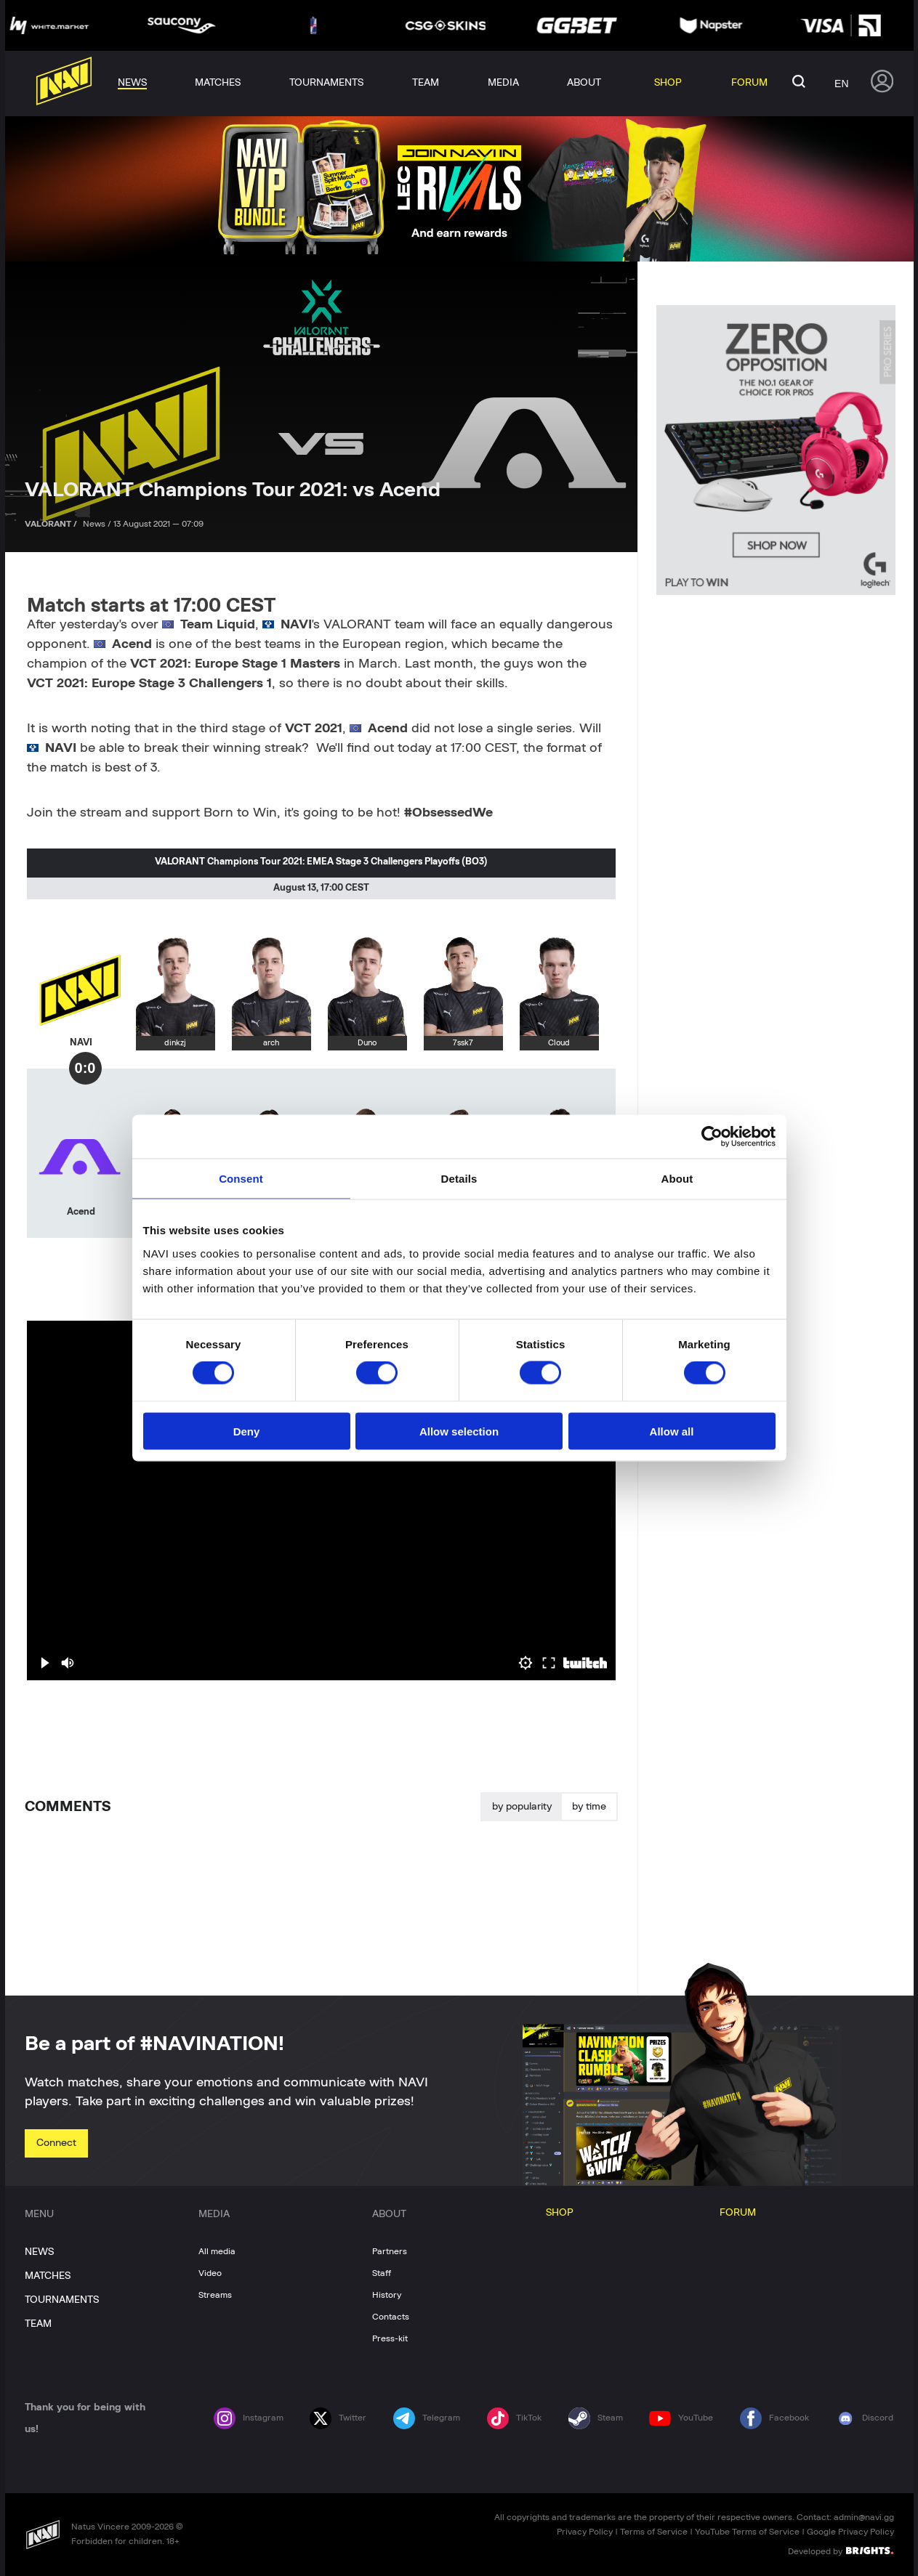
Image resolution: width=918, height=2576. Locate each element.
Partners (389, 2251)
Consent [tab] (241, 1178)
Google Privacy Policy (850, 2531)
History (386, 2295)
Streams (215, 2295)
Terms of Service (654, 2531)
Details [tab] (459, 1178)
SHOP (559, 2213)
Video (210, 2273)
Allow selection (459, 1431)
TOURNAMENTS (62, 2300)
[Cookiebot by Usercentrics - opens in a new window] (712, 1137)
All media (216, 2251)
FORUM (738, 2213)
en (841, 83)
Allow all (672, 1431)
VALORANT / (52, 523)
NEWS (39, 2252)
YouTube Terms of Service (747, 2531)
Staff (381, 2273)
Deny (246, 1431)
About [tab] (677, 1178)
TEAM (38, 2324)
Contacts (390, 2316)
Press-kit (390, 2338)
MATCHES (48, 2276)
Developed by (840, 2550)
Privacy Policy (585, 2531)
